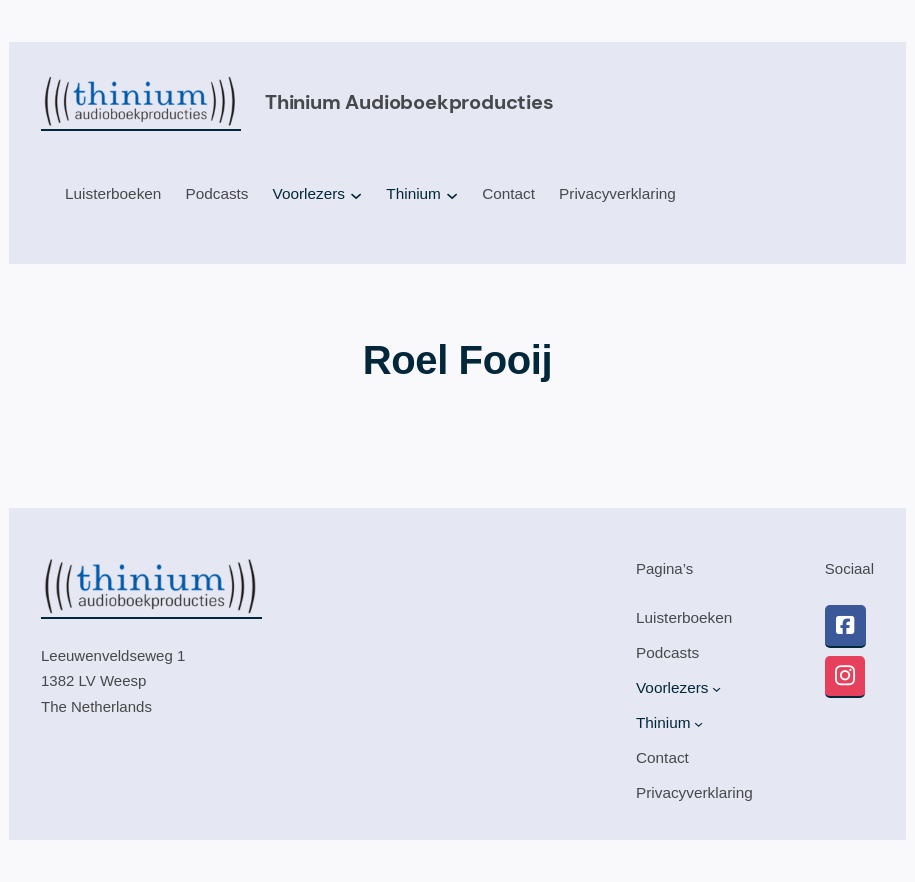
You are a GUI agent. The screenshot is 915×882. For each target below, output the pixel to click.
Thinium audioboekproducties (409, 102)
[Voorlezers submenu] (356, 195)
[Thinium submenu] (452, 195)
